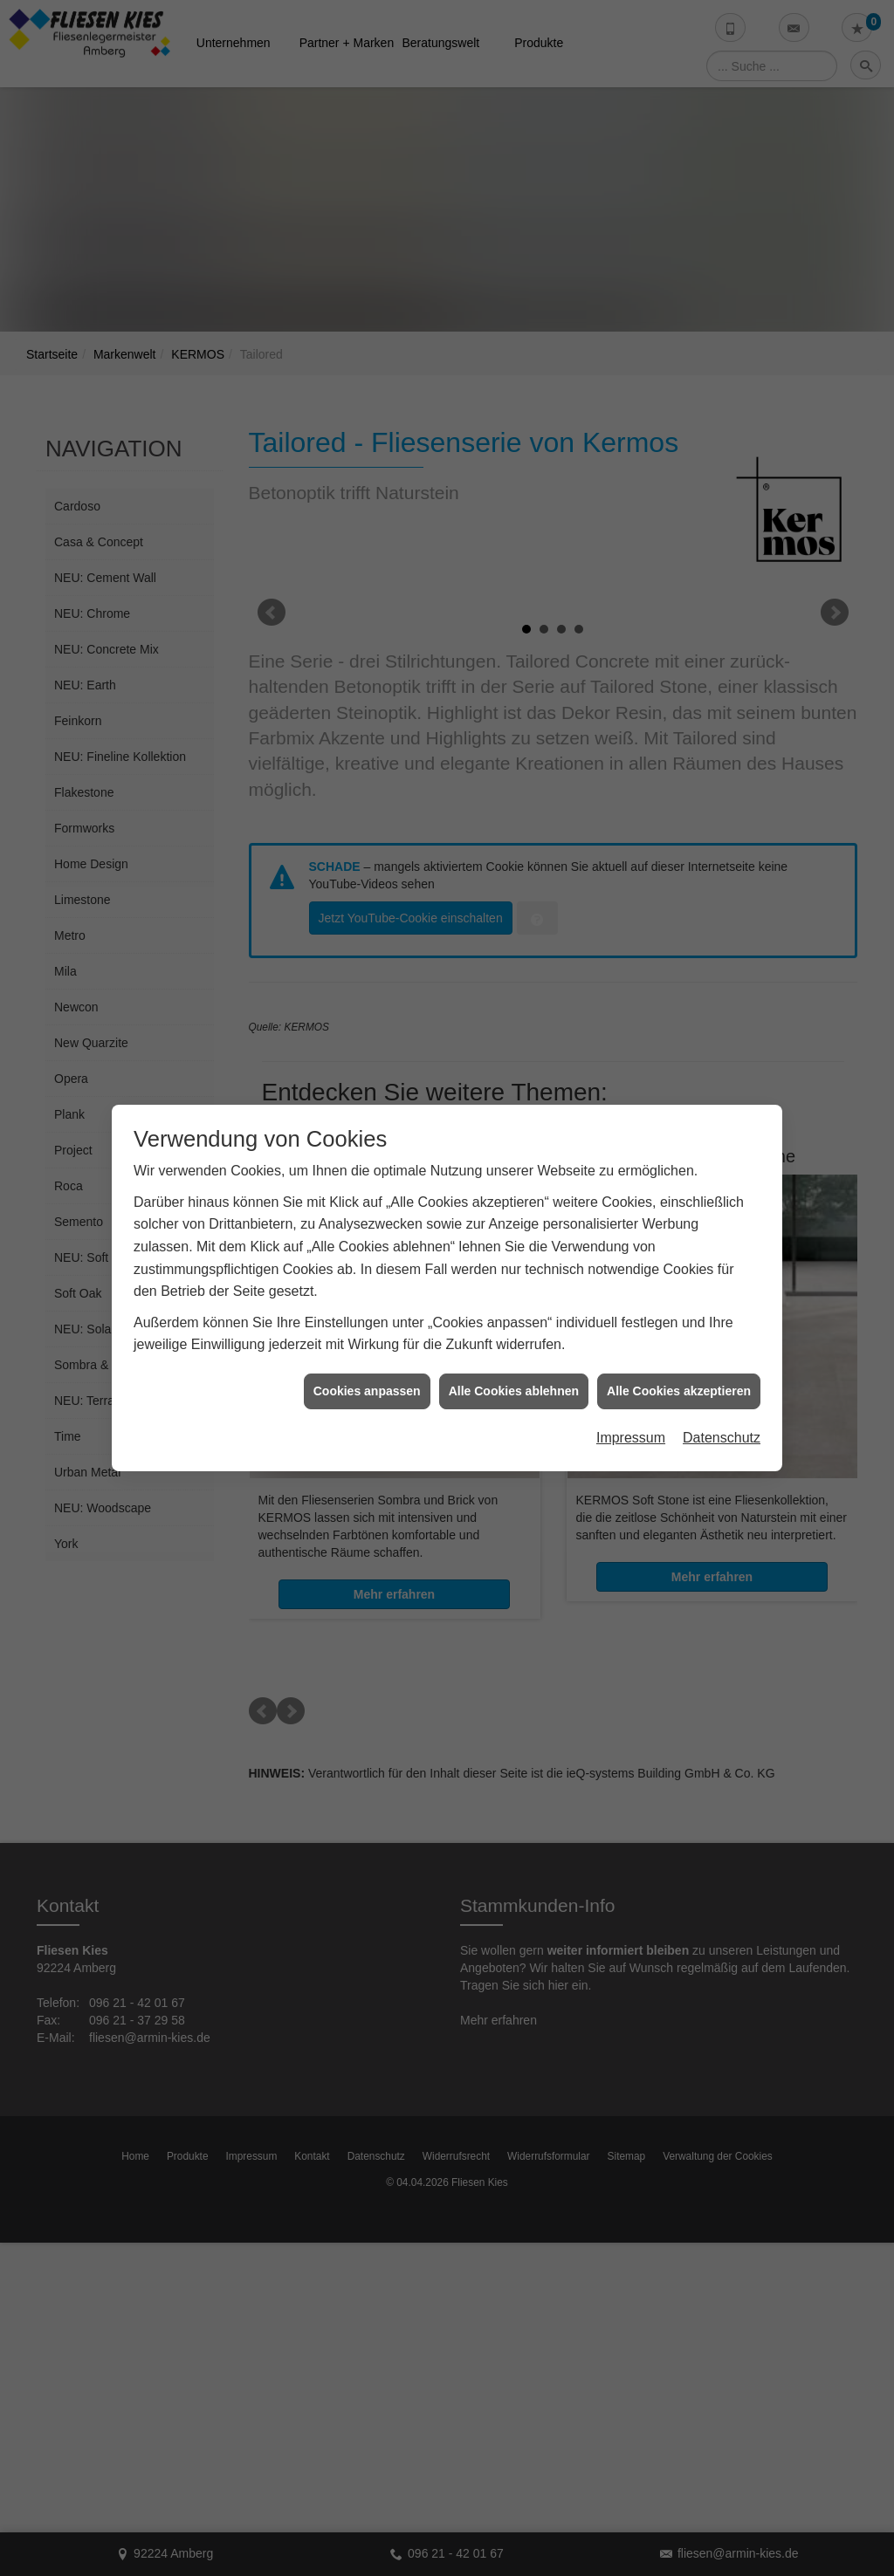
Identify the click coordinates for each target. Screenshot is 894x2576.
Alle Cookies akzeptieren (679, 1375)
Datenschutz (721, 1422)
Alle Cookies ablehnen (514, 1375)
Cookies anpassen (367, 1375)
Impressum (630, 1422)
